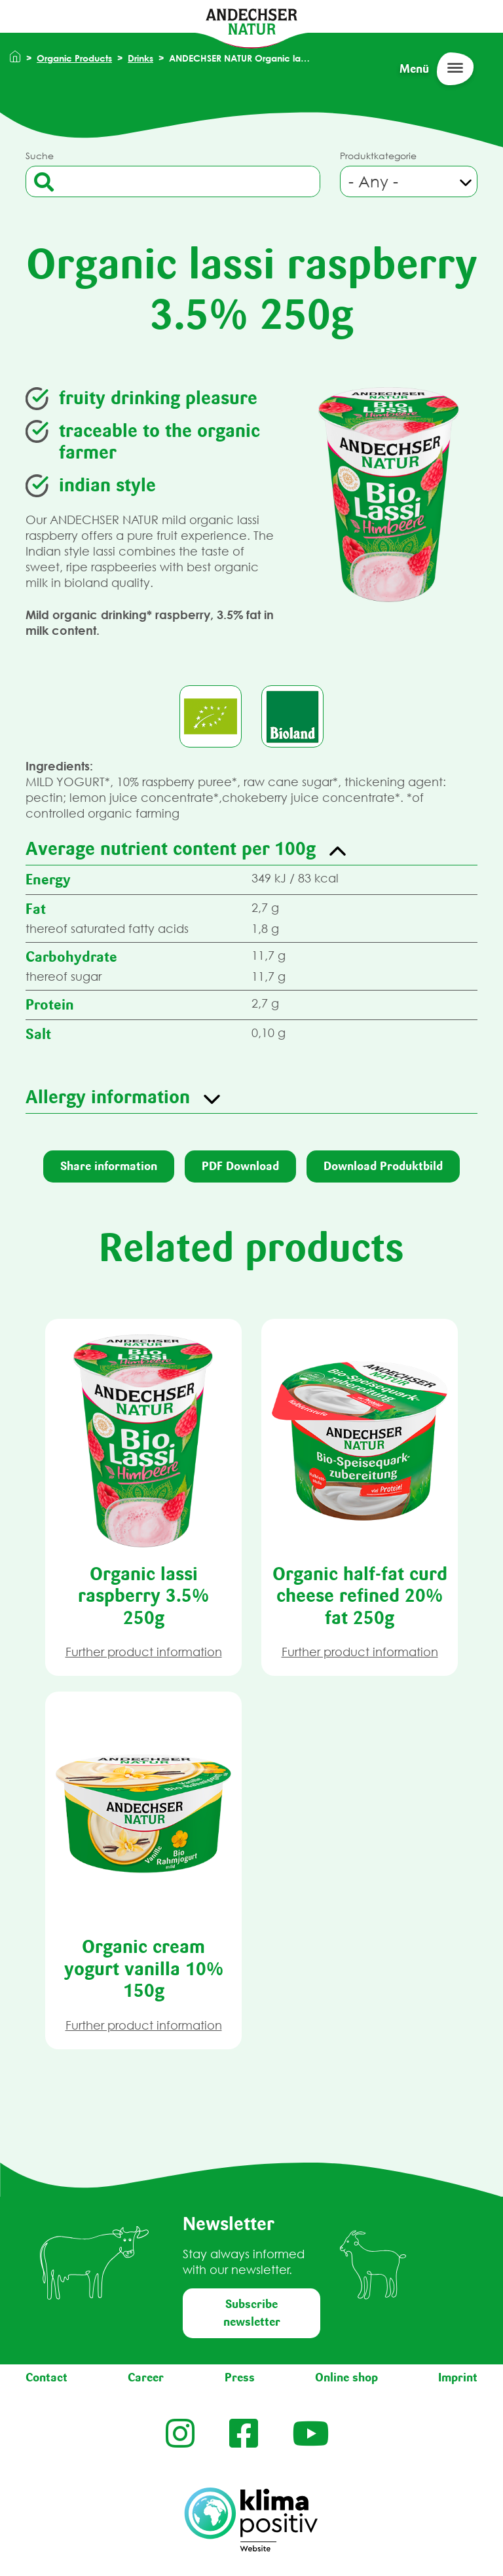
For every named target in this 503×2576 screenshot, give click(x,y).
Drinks (140, 58)
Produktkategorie (378, 155)
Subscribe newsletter (251, 2313)
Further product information (143, 1652)
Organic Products (74, 58)
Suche (40, 155)
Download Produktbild (383, 1166)
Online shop (346, 2377)
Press (240, 2377)
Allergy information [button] (108, 1097)
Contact (46, 2377)
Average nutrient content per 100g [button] (171, 848)
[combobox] (408, 181)
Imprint (457, 2377)
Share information (108, 1166)
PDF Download (240, 1166)
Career (146, 2377)
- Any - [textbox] (373, 181)
